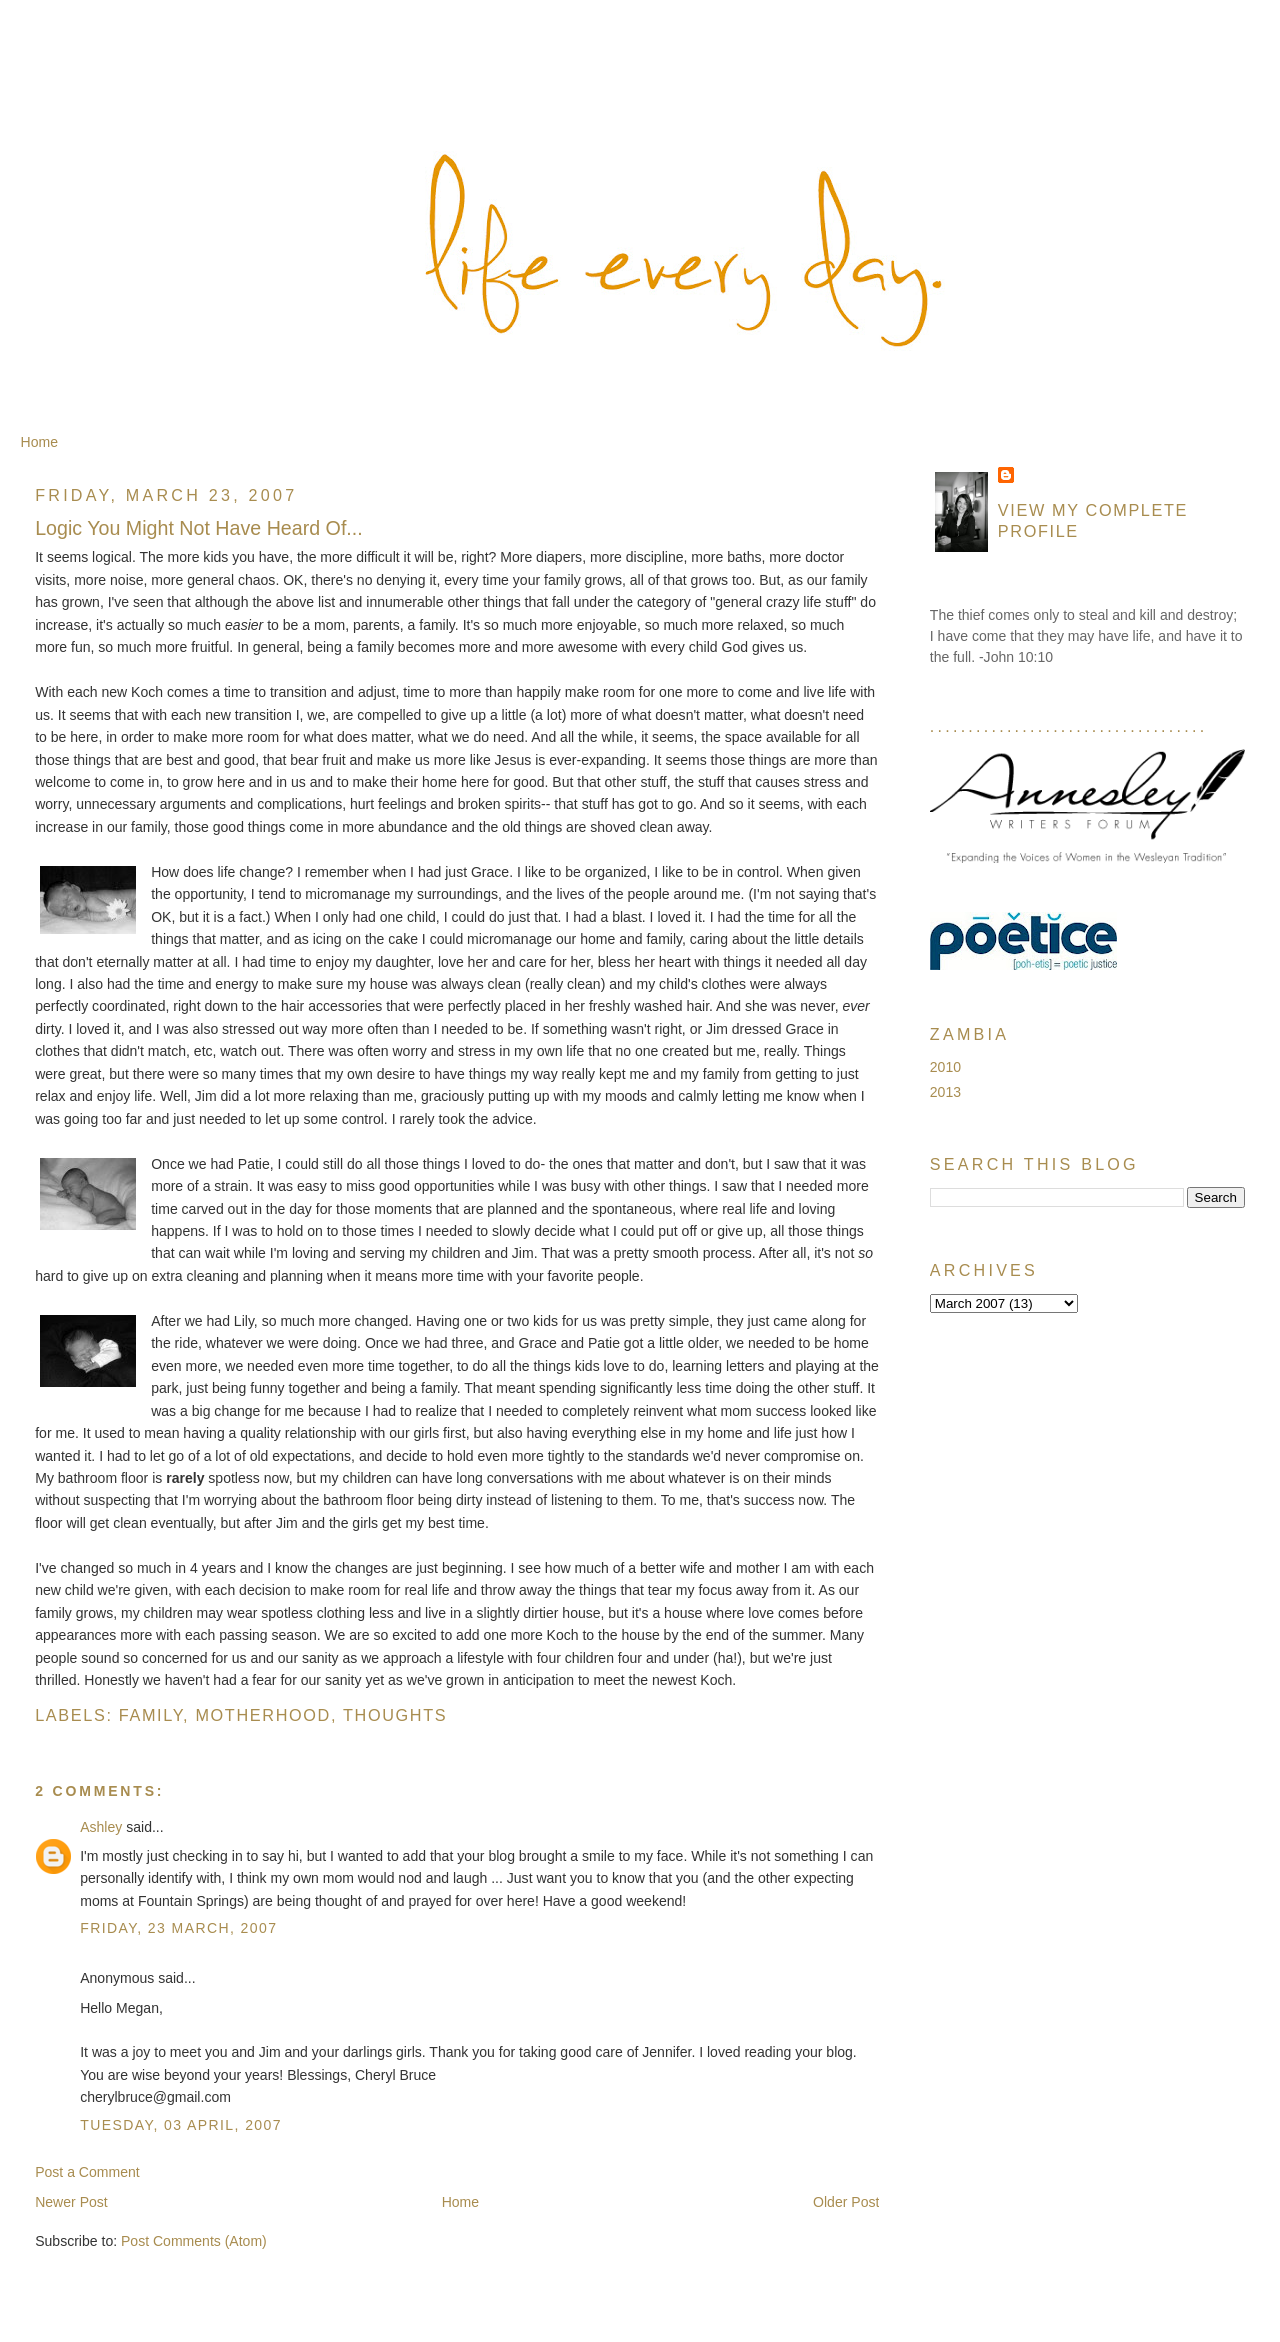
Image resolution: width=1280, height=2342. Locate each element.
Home (39, 442)
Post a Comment (87, 2172)
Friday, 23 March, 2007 (178, 1928)
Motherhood (263, 1715)
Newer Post (71, 2202)
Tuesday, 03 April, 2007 (181, 2125)
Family (151, 1715)
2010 (945, 1067)
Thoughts (395, 1715)
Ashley (101, 1827)
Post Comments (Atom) (194, 2241)
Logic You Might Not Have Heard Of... (199, 528)
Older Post (846, 2202)
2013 (945, 1092)
